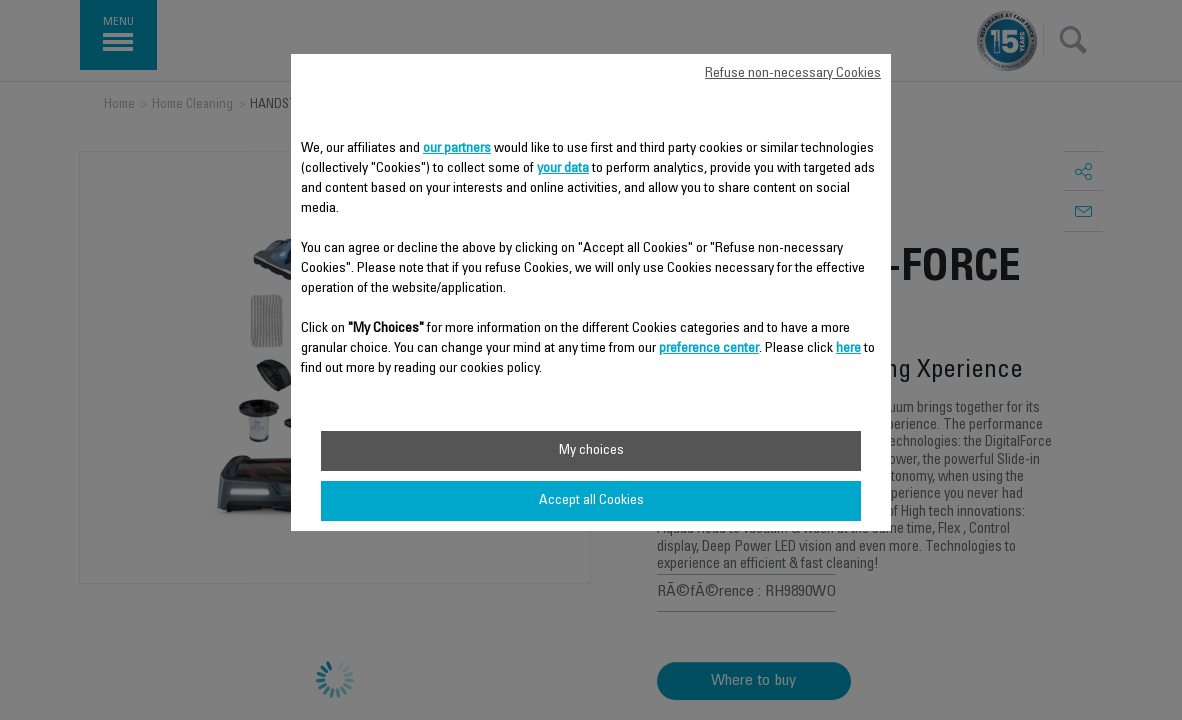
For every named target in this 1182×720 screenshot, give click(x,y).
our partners (457, 149)
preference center (709, 349)
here (848, 349)
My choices (591, 451)
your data (563, 169)
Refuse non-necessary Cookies (793, 74)
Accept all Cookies (591, 501)
